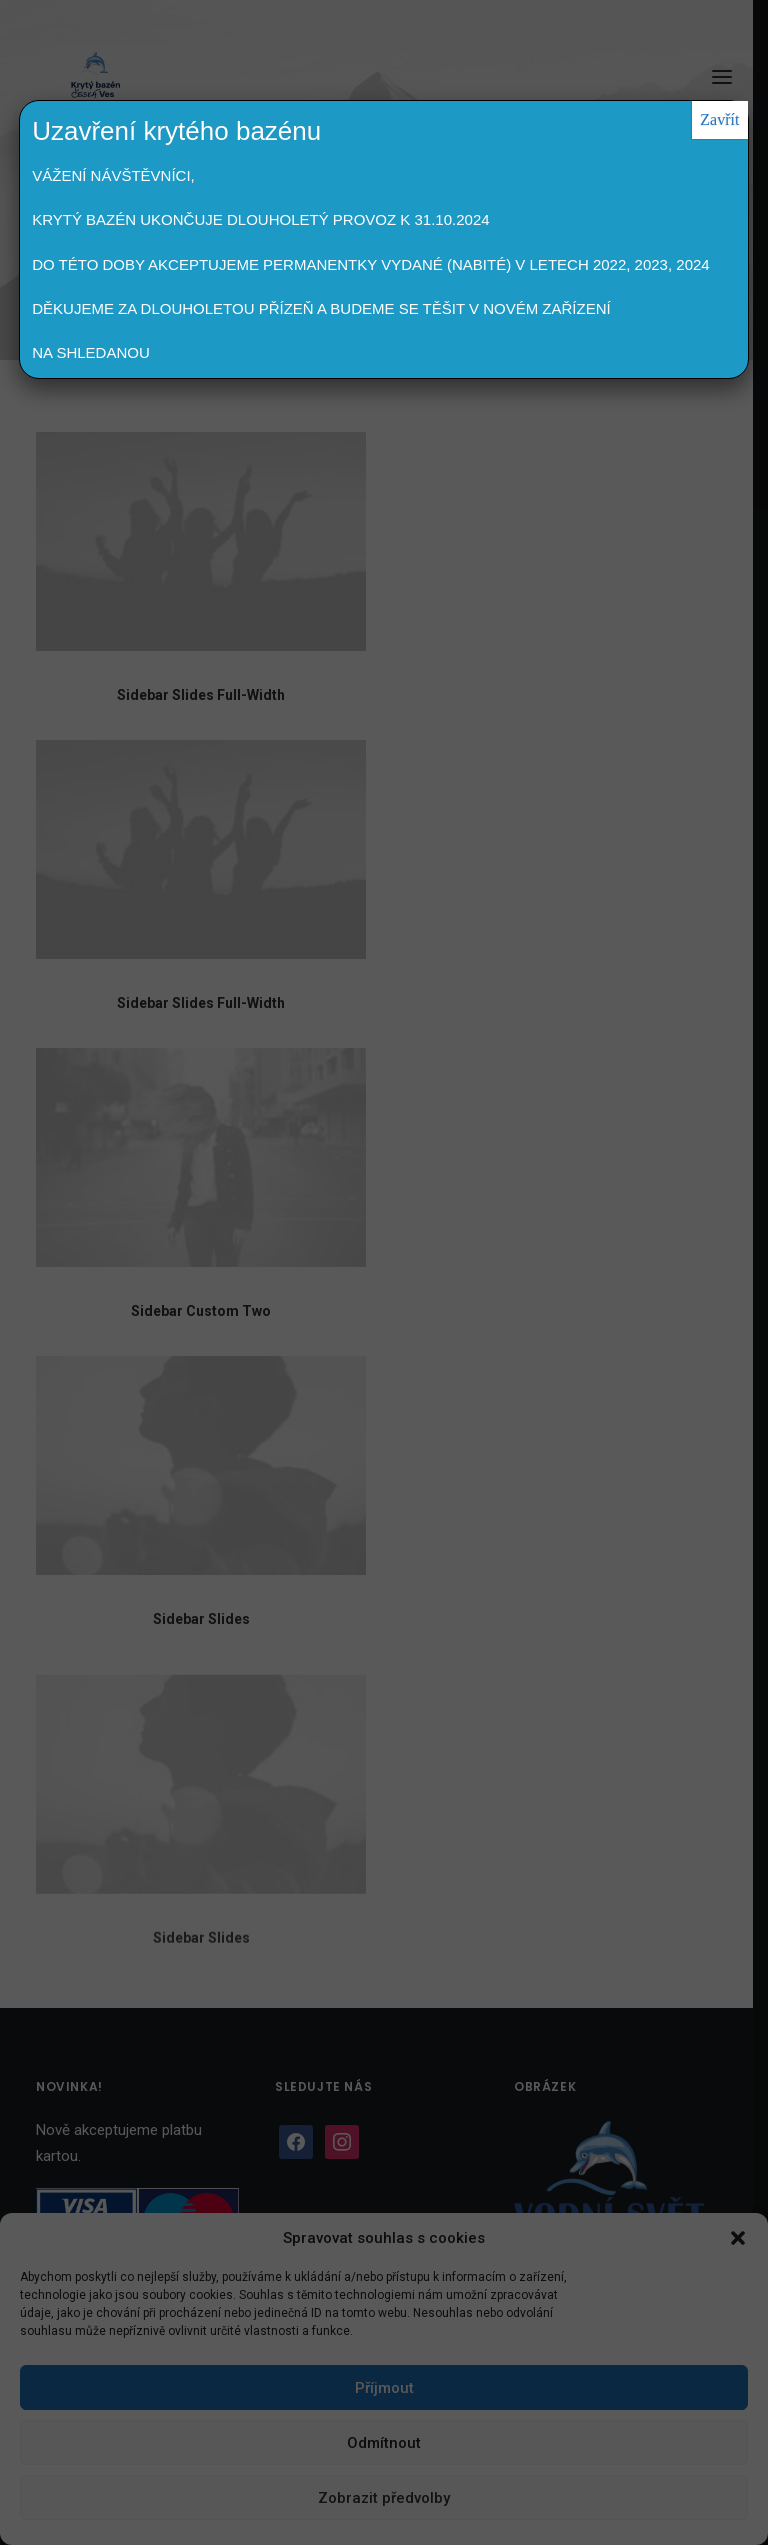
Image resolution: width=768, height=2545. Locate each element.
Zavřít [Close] (719, 119)
